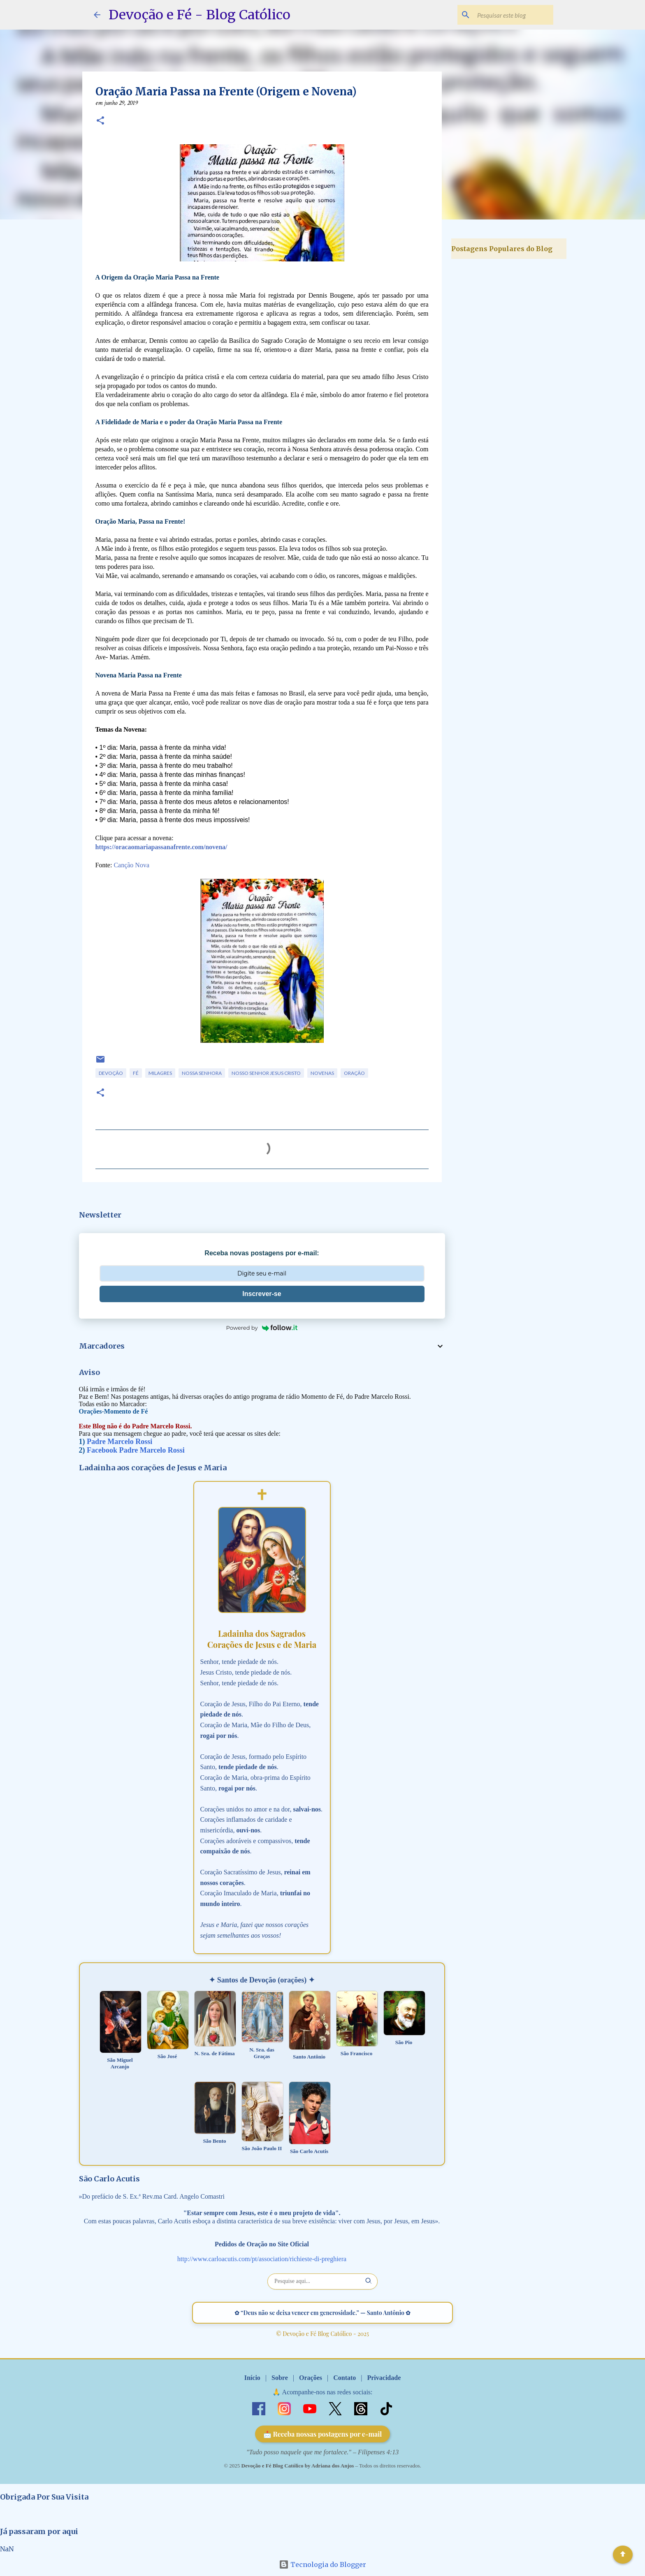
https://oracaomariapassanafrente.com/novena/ (161, 846)
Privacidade (384, 2377)
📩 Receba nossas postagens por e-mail (322, 2434)
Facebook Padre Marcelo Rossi (136, 1450)
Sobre (279, 2377)
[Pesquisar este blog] (510, 15)
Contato (344, 2377)
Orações (310, 2377)
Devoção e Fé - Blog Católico (199, 15)
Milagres (160, 1073)
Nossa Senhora (202, 1073)
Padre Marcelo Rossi (119, 1441)
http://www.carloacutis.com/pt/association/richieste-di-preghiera (261, 2258)
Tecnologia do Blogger (322, 2564)
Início (252, 2377)
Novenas (322, 1073)
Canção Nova (131, 865)
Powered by (262, 1327)
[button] (100, 121)
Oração (354, 1073)
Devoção (111, 1073)
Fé (136, 1073)
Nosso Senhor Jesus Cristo (266, 1073)
